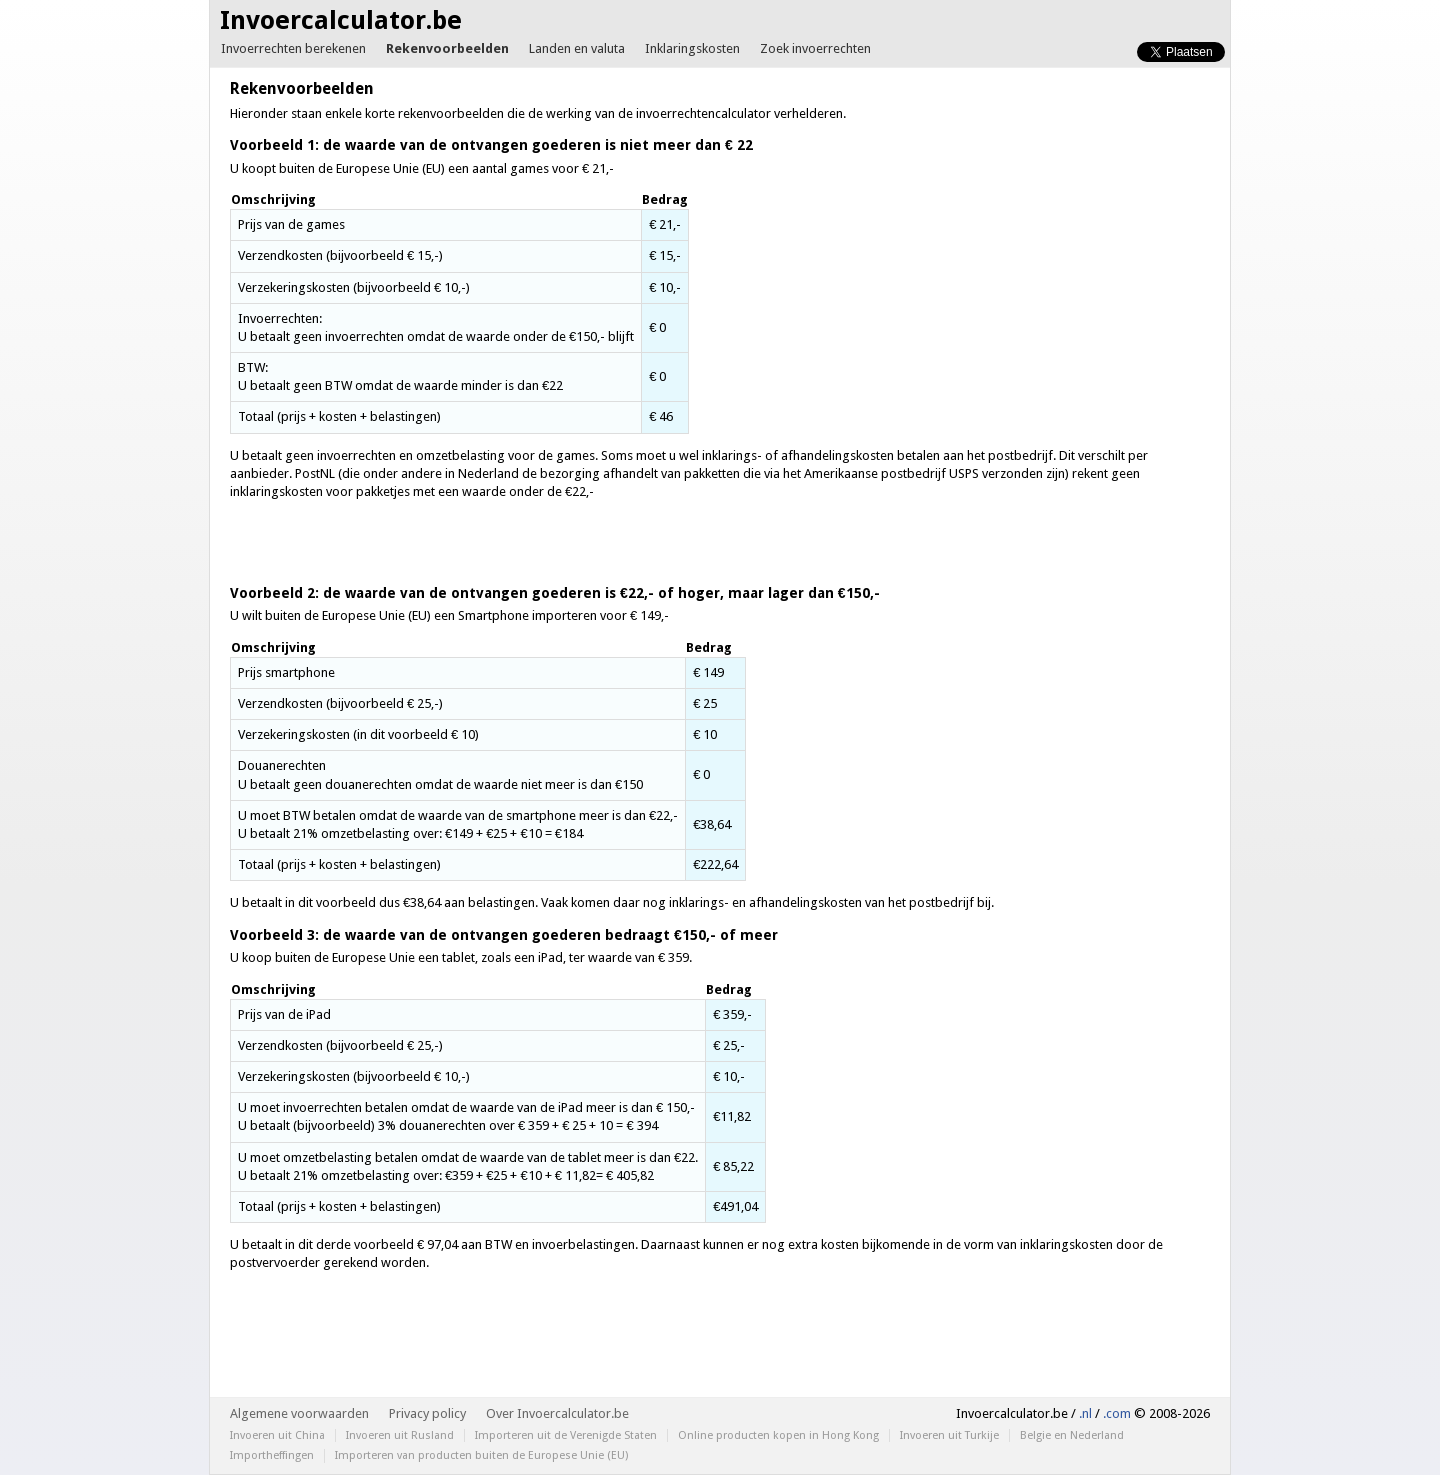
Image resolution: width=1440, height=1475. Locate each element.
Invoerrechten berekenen (293, 48)
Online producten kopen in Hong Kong (778, 1435)
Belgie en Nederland (1072, 1435)
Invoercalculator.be (341, 20)
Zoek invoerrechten (815, 48)
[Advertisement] (1042, 245)
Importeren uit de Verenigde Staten (566, 1435)
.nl (1085, 1413)
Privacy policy (427, 1413)
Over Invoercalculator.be (557, 1413)
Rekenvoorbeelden (447, 48)
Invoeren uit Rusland (400, 1435)
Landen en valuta (577, 48)
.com (1117, 1413)
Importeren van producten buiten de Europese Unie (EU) (481, 1455)
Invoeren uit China (277, 1435)
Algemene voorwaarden (299, 1413)
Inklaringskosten (692, 48)
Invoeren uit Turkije (949, 1435)
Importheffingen (272, 1455)
